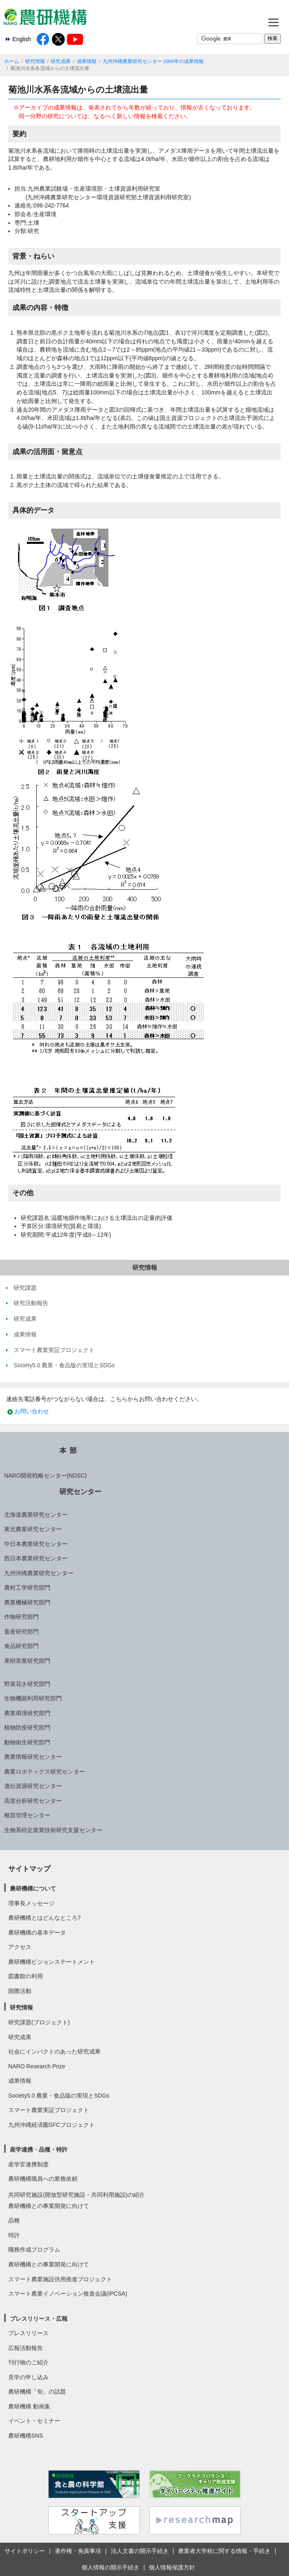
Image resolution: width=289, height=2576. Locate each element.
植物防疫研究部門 (27, 1727)
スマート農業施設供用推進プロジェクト (60, 2279)
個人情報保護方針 (172, 2567)
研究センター (80, 1491)
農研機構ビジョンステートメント (51, 1961)
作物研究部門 (21, 1616)
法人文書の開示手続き (140, 2551)
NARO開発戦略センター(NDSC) (45, 1475)
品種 (14, 2220)
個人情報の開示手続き (110, 2567)
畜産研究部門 (21, 1631)
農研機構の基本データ (37, 1932)
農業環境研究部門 (27, 1713)
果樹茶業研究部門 (27, 1660)
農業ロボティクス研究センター (44, 1771)
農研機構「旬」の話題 (37, 2391)
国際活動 (19, 1991)
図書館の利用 (25, 1976)
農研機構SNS (25, 2435)
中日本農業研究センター (36, 1544)
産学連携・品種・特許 (39, 2149)
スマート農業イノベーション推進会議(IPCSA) (67, 2293)
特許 (14, 2235)
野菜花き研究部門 (27, 1684)
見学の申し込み (28, 2377)
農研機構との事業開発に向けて (48, 2206)
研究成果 (60, 61)
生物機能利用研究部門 (33, 1698)
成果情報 (86, 61)
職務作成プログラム (34, 2249)
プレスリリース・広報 (39, 2318)
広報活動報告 (25, 2348)
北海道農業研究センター (36, 1514)
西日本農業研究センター (36, 1558)
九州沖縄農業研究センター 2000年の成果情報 (153, 61)
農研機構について (33, 1888)
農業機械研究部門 (27, 1602)
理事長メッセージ (31, 1903)
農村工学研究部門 (27, 1587)
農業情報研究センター (33, 1756)
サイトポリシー (25, 2551)
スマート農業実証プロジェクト (48, 2110)
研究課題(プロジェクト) (39, 2022)
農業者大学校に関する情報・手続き (224, 2551)
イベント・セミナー (34, 2420)
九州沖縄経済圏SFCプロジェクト (51, 2124)
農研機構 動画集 (29, 2406)
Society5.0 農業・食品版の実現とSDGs (58, 2095)
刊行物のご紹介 (28, 2362)
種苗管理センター (27, 1815)
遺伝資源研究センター (33, 1786)
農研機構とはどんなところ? (44, 1917)
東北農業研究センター (33, 1529)
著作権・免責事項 (78, 2551)
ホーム (11, 61)
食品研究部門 (21, 1646)
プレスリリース (28, 2333)
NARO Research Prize (36, 2066)
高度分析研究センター (33, 1800)
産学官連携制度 (28, 2164)
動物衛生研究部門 (27, 1742)
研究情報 (35, 61)
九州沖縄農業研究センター (38, 1573)
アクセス (19, 1947)
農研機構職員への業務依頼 (43, 2178)
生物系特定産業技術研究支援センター (53, 1830)
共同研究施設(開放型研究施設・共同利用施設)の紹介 (76, 2194)
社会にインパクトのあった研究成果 (54, 2051)
